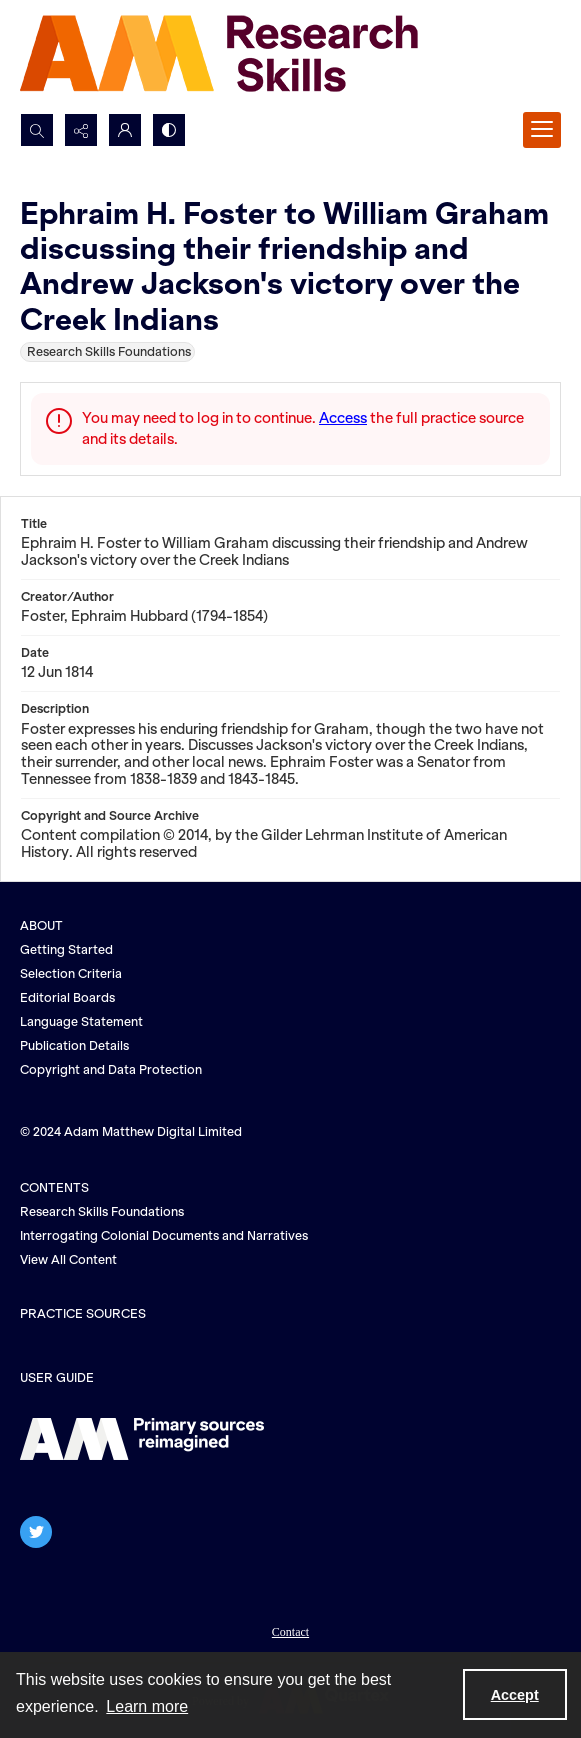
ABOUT (41, 925)
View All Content (68, 1259)
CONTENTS (54, 1187)
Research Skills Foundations (102, 1211)
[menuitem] (290, 1630)
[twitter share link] (36, 1532)
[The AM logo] (142, 1439)
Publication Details (74, 1045)
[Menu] (542, 130)
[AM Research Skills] (220, 56)
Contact (290, 1632)
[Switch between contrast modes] (169, 130)
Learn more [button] (147, 1706)
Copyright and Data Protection (111, 1069)
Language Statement (81, 1021)
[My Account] (125, 130)
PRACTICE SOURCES (83, 1313)
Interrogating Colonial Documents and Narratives (164, 1235)
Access (343, 418)
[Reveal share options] (81, 130)
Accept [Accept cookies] (515, 1695)
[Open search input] (37, 130)
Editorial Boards (67, 997)
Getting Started (66, 949)
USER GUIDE (57, 1377)
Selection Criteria (71, 973)
